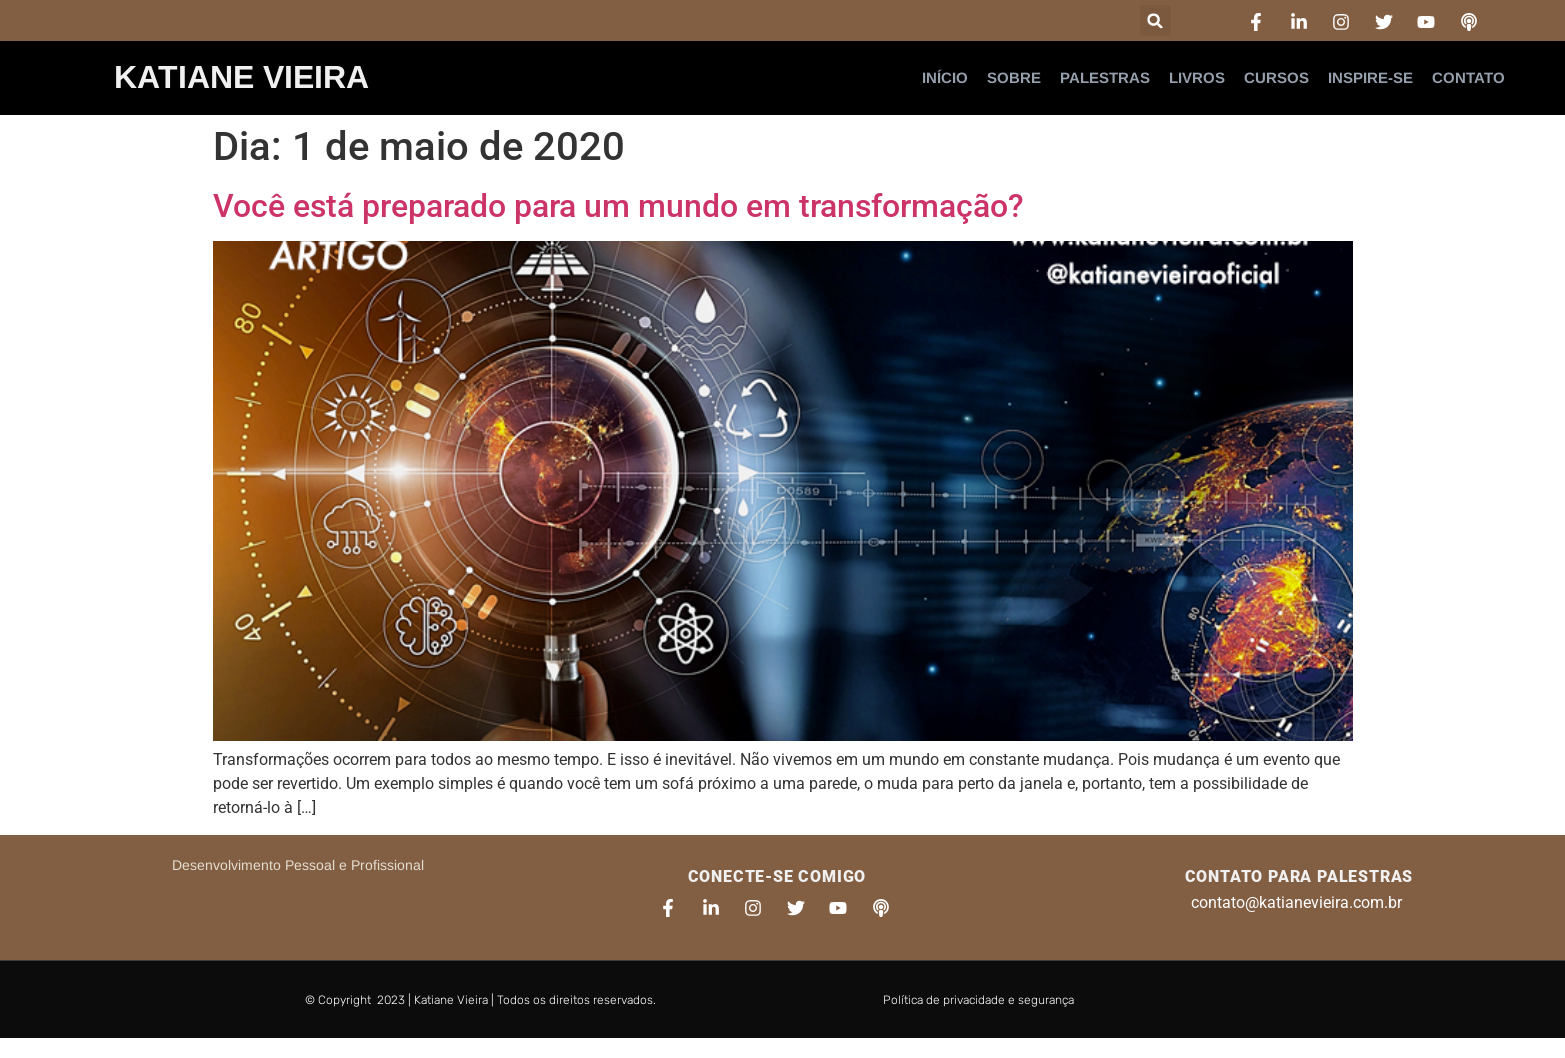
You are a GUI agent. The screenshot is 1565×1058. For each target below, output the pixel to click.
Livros (1197, 77)
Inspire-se (1370, 77)
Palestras (1105, 77)
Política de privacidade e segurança (978, 1000)
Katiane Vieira (241, 77)
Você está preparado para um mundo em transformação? (618, 206)
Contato (1468, 77)
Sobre (1014, 77)
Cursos (1276, 77)
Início (945, 77)
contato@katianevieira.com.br (1296, 902)
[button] (1155, 20)
